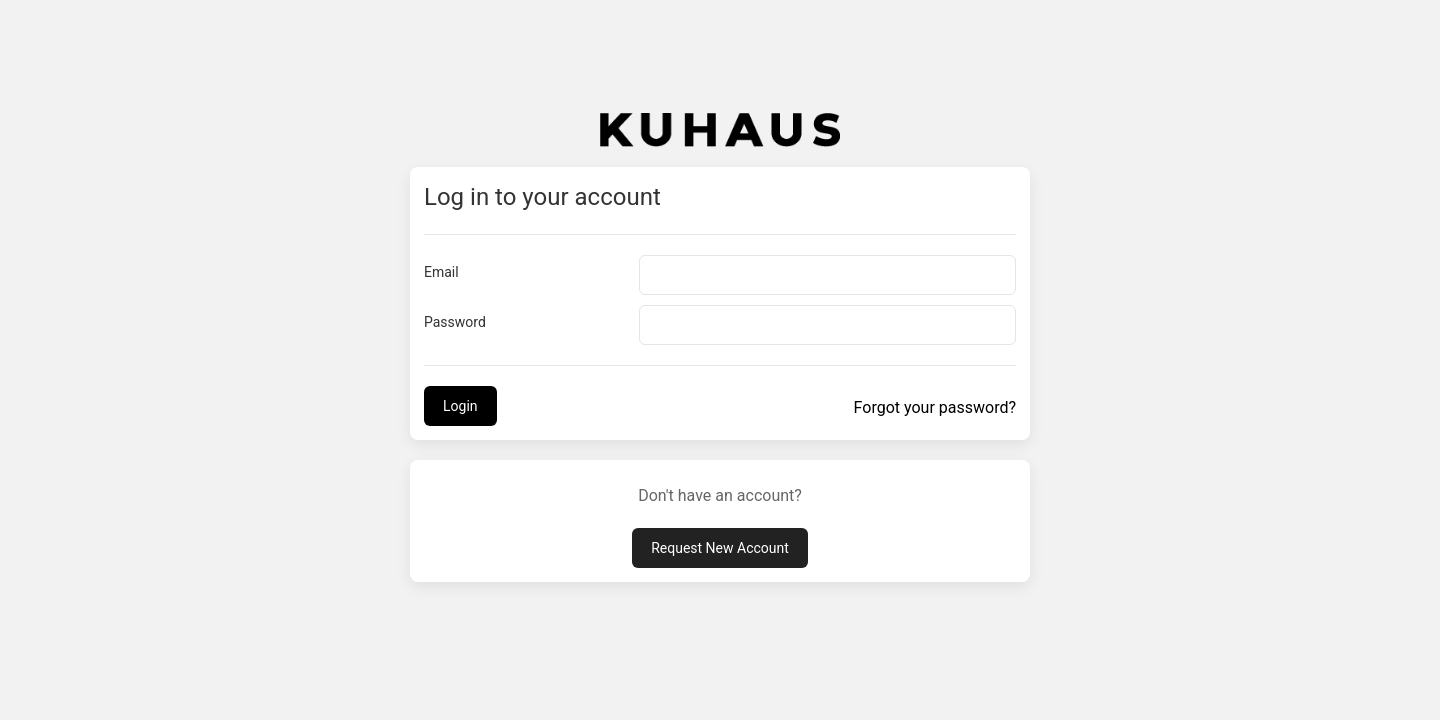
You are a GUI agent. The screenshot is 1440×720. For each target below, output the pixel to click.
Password (455, 322)
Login (460, 406)
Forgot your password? (935, 407)
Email (441, 272)
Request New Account (720, 548)
